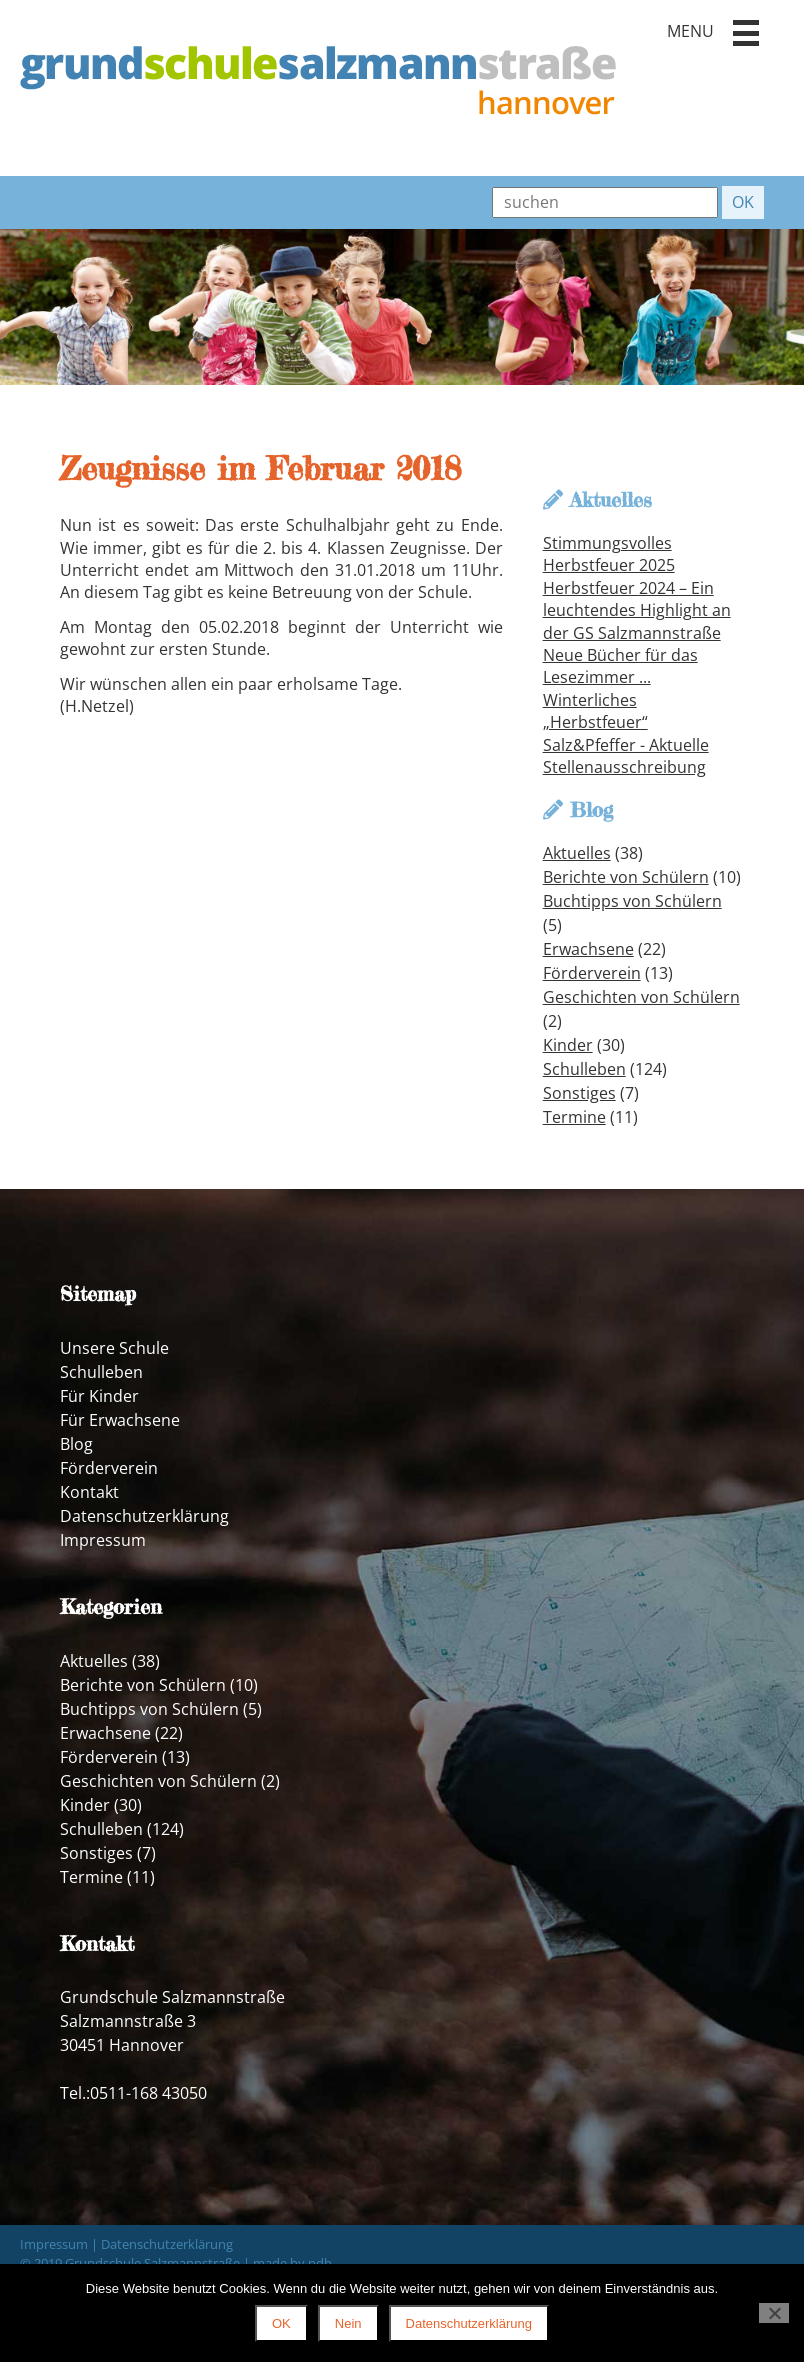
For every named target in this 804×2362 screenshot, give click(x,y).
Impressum (103, 1540)
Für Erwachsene (120, 1420)
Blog (76, 1444)
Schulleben (584, 1069)
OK (281, 2323)
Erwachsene (588, 949)
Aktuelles (577, 853)
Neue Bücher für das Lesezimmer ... (620, 666)
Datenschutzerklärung (144, 1516)
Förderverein (592, 973)
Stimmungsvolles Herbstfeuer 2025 (609, 554)
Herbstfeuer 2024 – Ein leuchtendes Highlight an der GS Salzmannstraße (637, 610)
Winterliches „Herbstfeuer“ (595, 711)
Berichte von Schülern (626, 877)
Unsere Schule (114, 1348)
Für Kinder (99, 1396)
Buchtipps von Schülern (632, 901)
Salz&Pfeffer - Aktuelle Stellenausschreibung (626, 756)
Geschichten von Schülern (641, 997)
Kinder (568, 1045)
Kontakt (89, 1492)
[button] (746, 33)
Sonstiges (579, 1093)
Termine (574, 1117)
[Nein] (774, 2313)
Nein (348, 2323)
